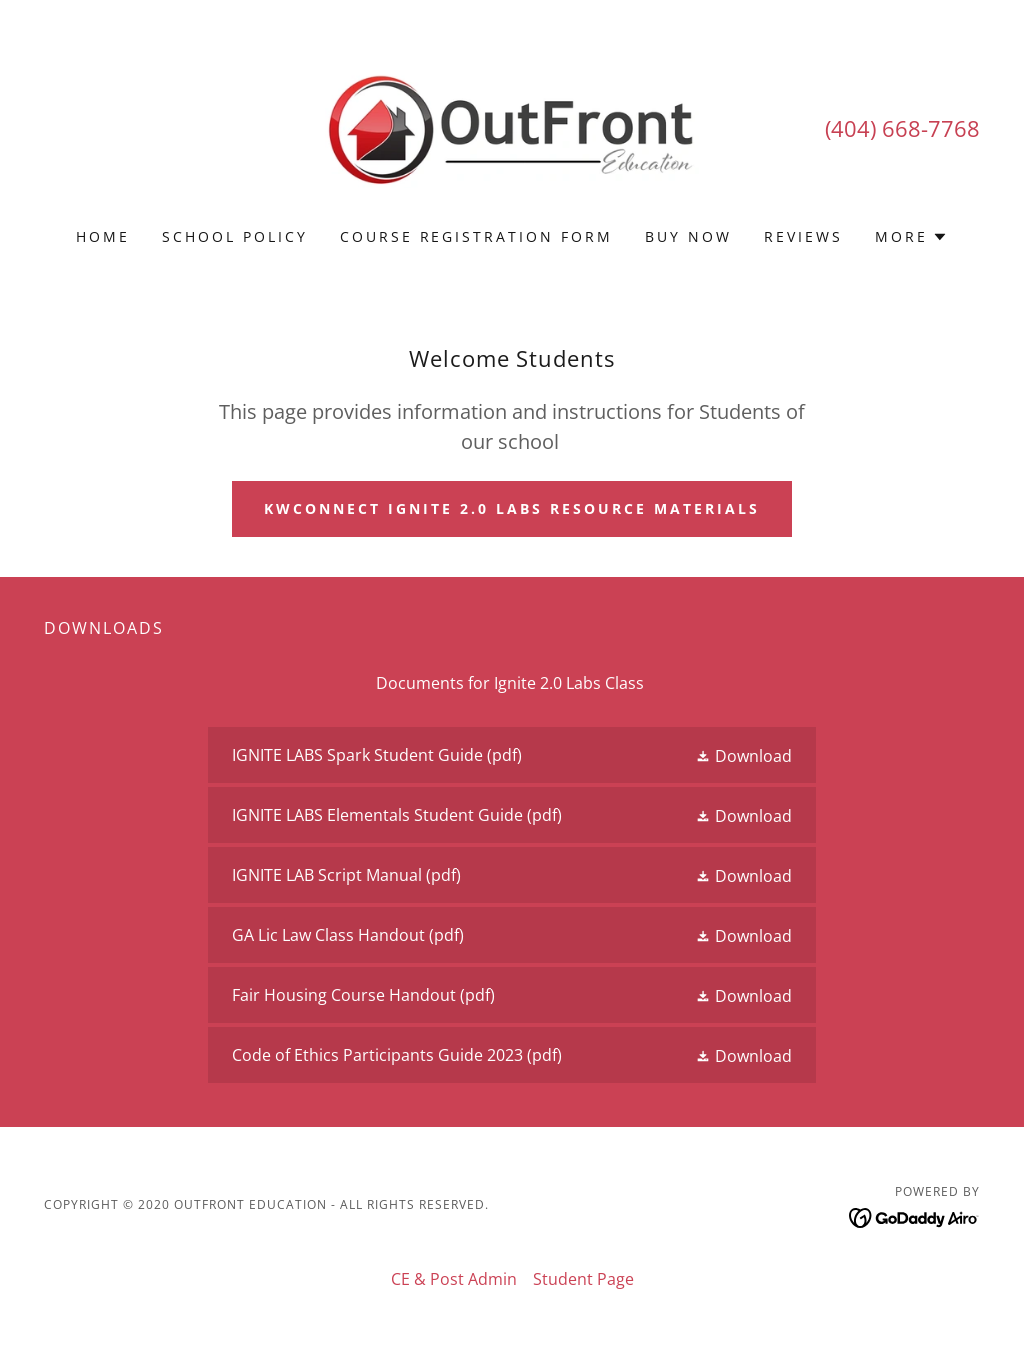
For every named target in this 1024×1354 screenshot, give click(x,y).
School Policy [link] (235, 236)
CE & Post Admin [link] (454, 1279)
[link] (512, 127)
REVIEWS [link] (803, 236)
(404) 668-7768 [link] (902, 128)
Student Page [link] (583, 1279)
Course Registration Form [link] (477, 236)
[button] (911, 237)
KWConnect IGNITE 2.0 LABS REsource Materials (512, 508)
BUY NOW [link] (688, 236)
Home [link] (103, 236)
